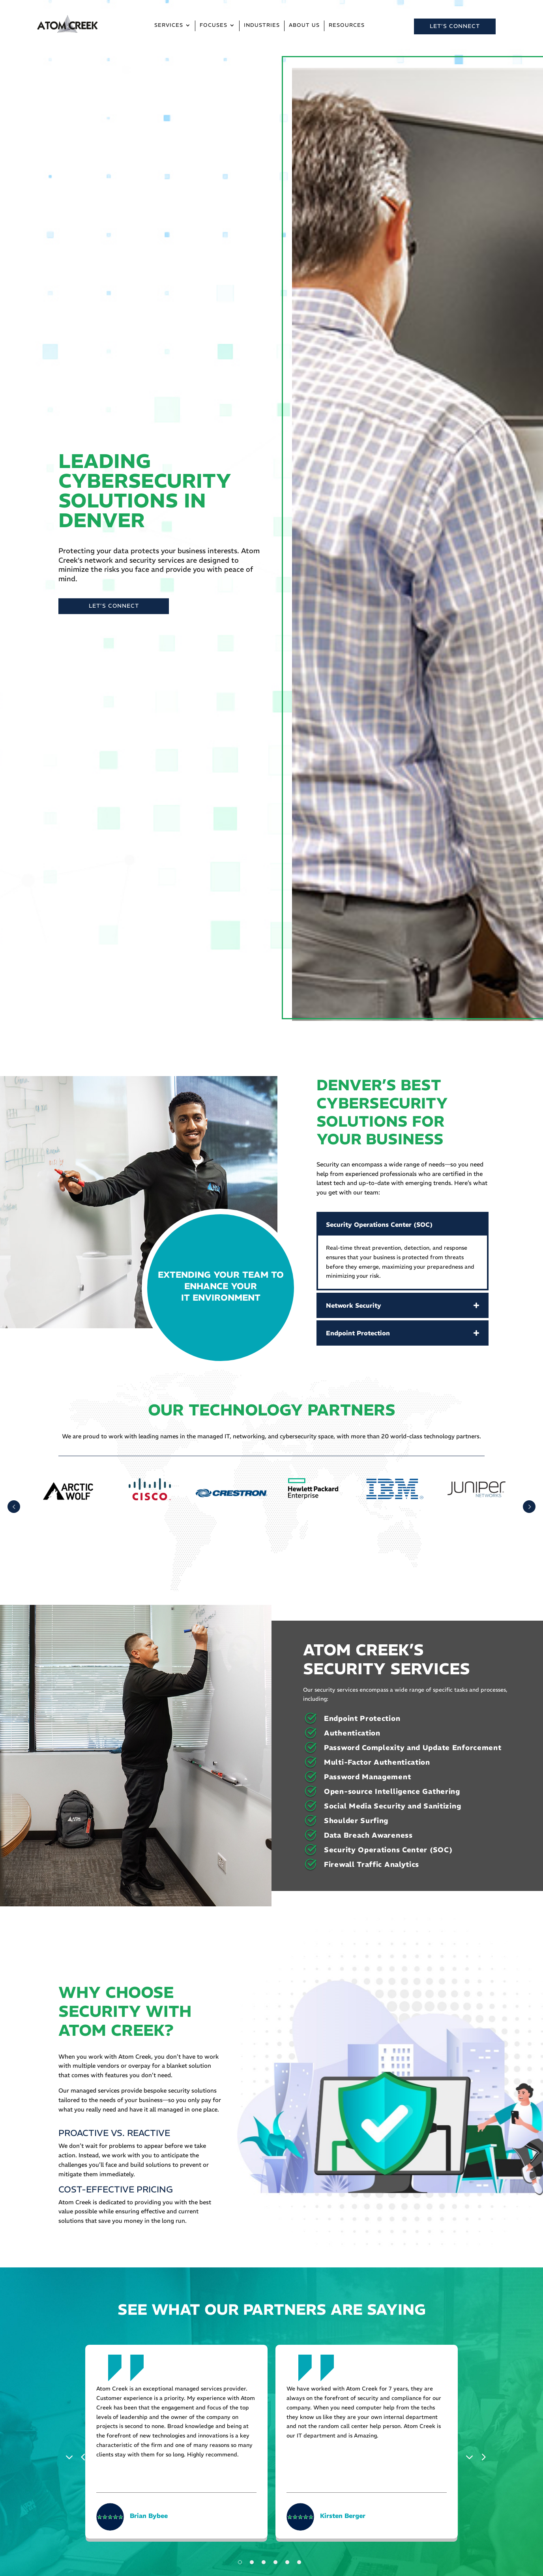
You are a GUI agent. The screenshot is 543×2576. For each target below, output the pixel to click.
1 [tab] (240, 2562)
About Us (304, 25)
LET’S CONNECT (455, 26)
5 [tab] (287, 2562)
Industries (262, 25)
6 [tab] (299, 2562)
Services (168, 25)
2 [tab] (252, 2562)
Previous (71, 2456)
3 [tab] (264, 2562)
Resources (347, 25)
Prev (13, 1506)
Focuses (213, 25)
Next (471, 2456)
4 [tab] (275, 2562)
